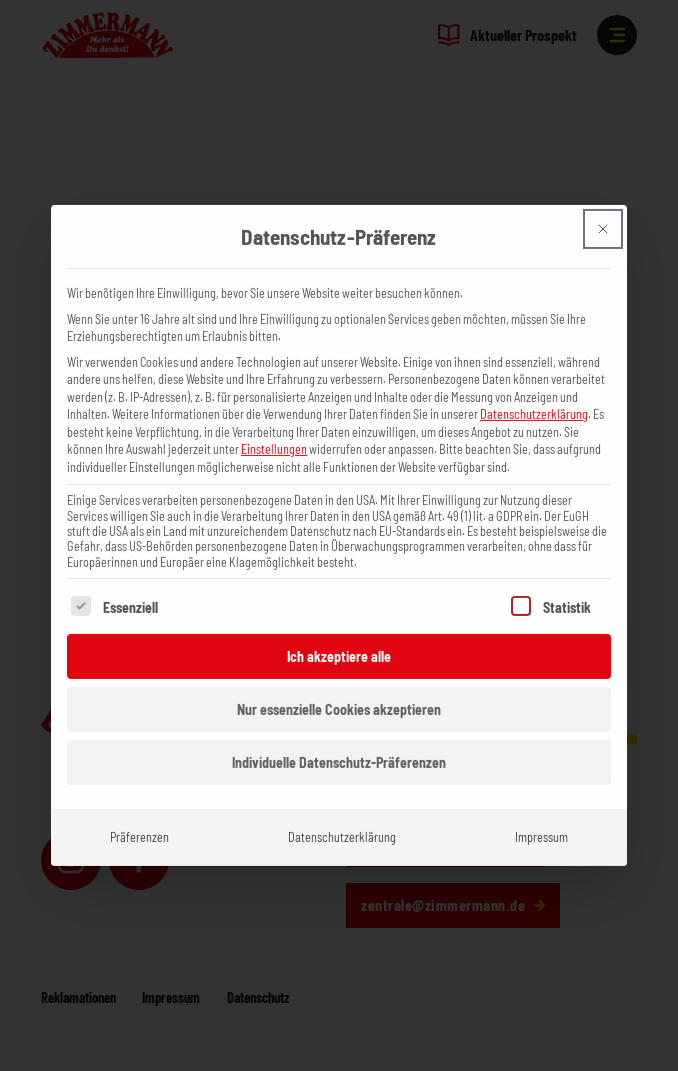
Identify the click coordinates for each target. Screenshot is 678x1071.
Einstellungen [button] (274, 410)
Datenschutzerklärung (534, 375)
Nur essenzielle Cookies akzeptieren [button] (339, 670)
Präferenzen (139, 798)
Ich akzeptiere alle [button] (339, 617)
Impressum (541, 798)
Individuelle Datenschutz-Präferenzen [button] (339, 723)
